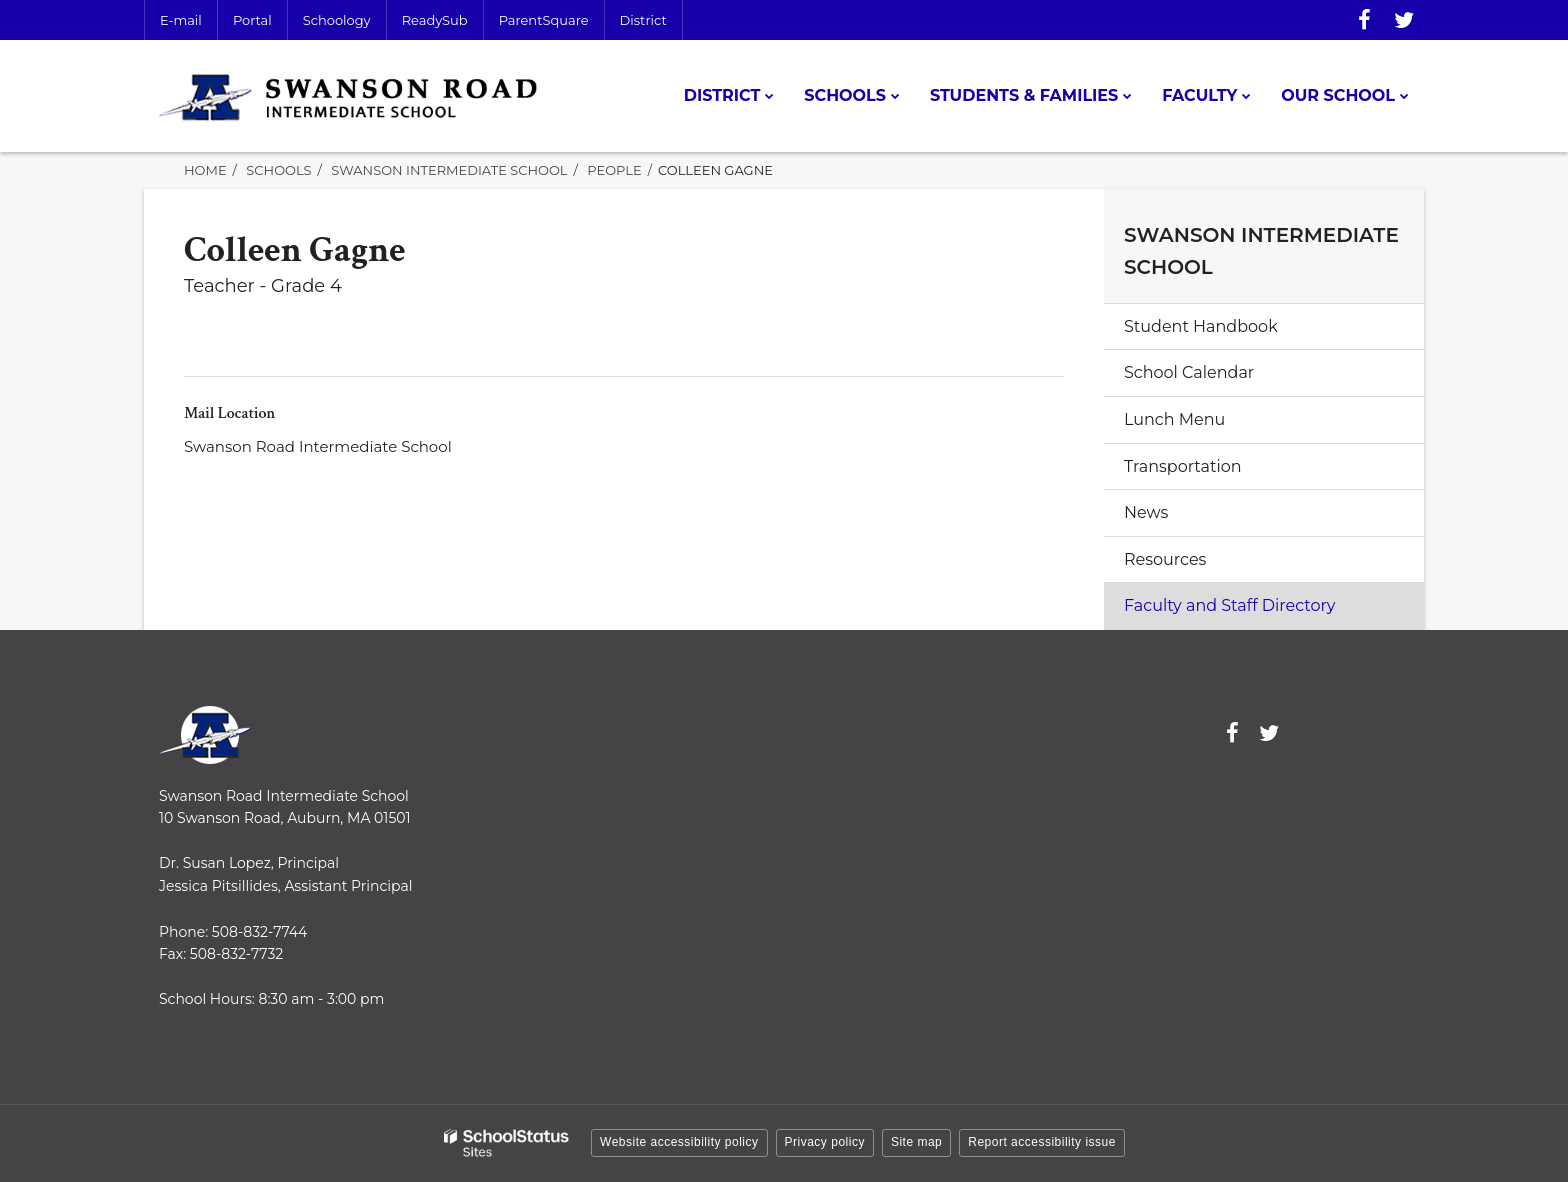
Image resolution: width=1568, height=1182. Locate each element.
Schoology (337, 20)
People (614, 170)
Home (205, 170)
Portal (252, 20)
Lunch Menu (1174, 419)
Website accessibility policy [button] (679, 1142)
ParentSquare (544, 20)
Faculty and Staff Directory (1230, 605)
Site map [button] (916, 1142)
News (1146, 512)
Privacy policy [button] (825, 1142)
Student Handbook (1201, 326)
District (643, 20)
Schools (278, 170)
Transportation (1183, 466)
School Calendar (1189, 372)
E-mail (181, 20)
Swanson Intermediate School (449, 170)
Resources (1165, 559)
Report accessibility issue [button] (1042, 1142)
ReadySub (435, 20)
